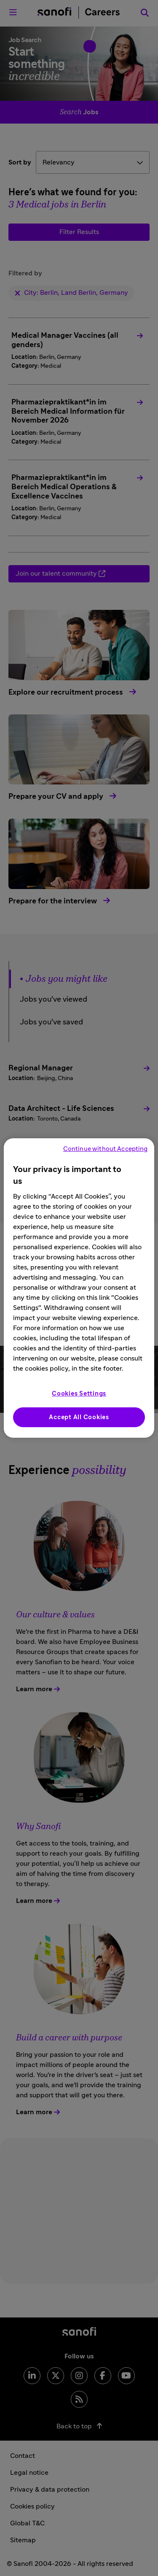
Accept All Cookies (79, 1417)
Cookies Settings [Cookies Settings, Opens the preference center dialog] (79, 1393)
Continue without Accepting (105, 1149)
